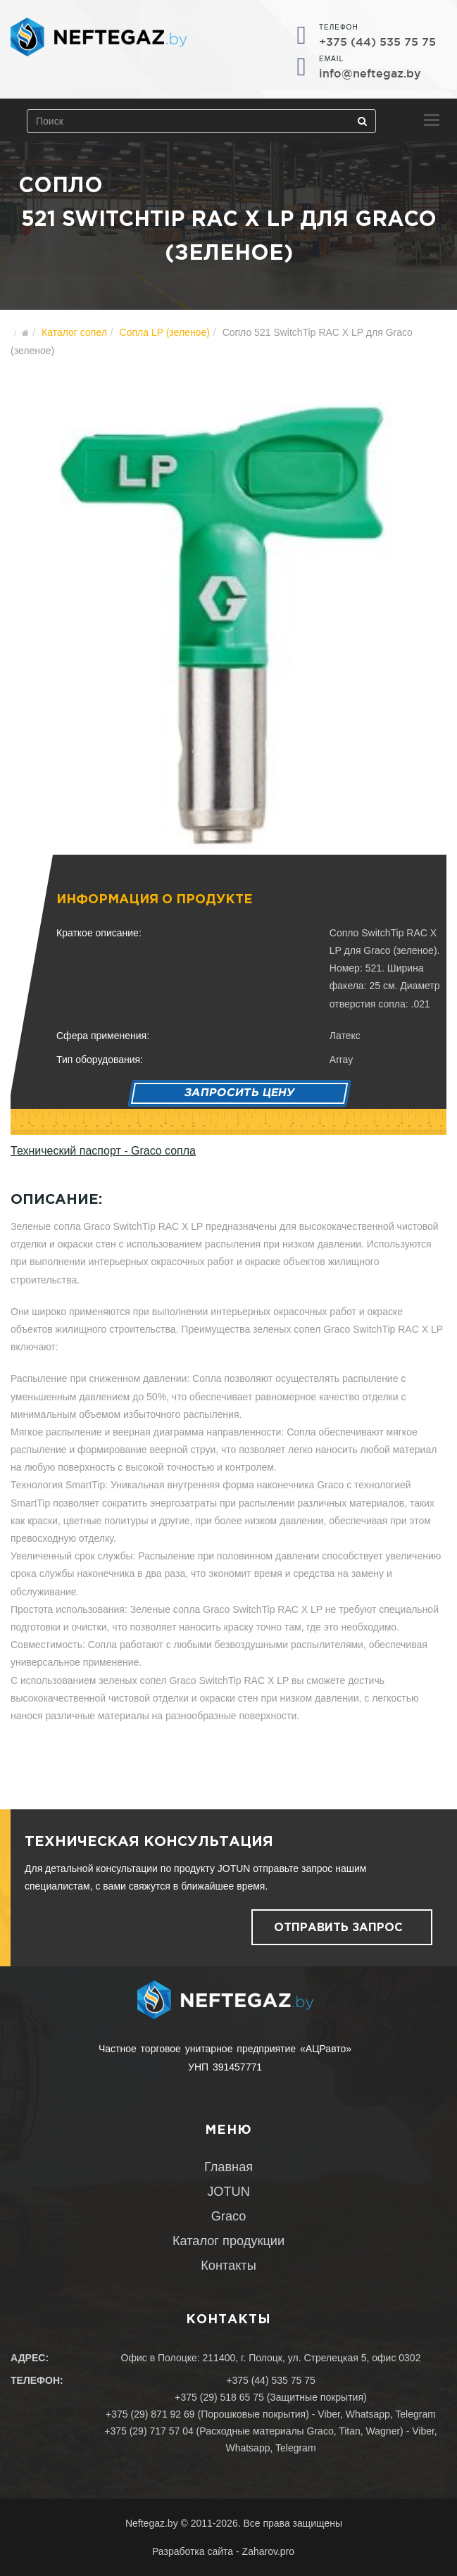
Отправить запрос (338, 1928)
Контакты (228, 2265)
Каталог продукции (228, 2241)
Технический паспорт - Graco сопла (103, 1151)
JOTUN (228, 2192)
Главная (228, 2167)
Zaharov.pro (268, 2551)
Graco (228, 2216)
